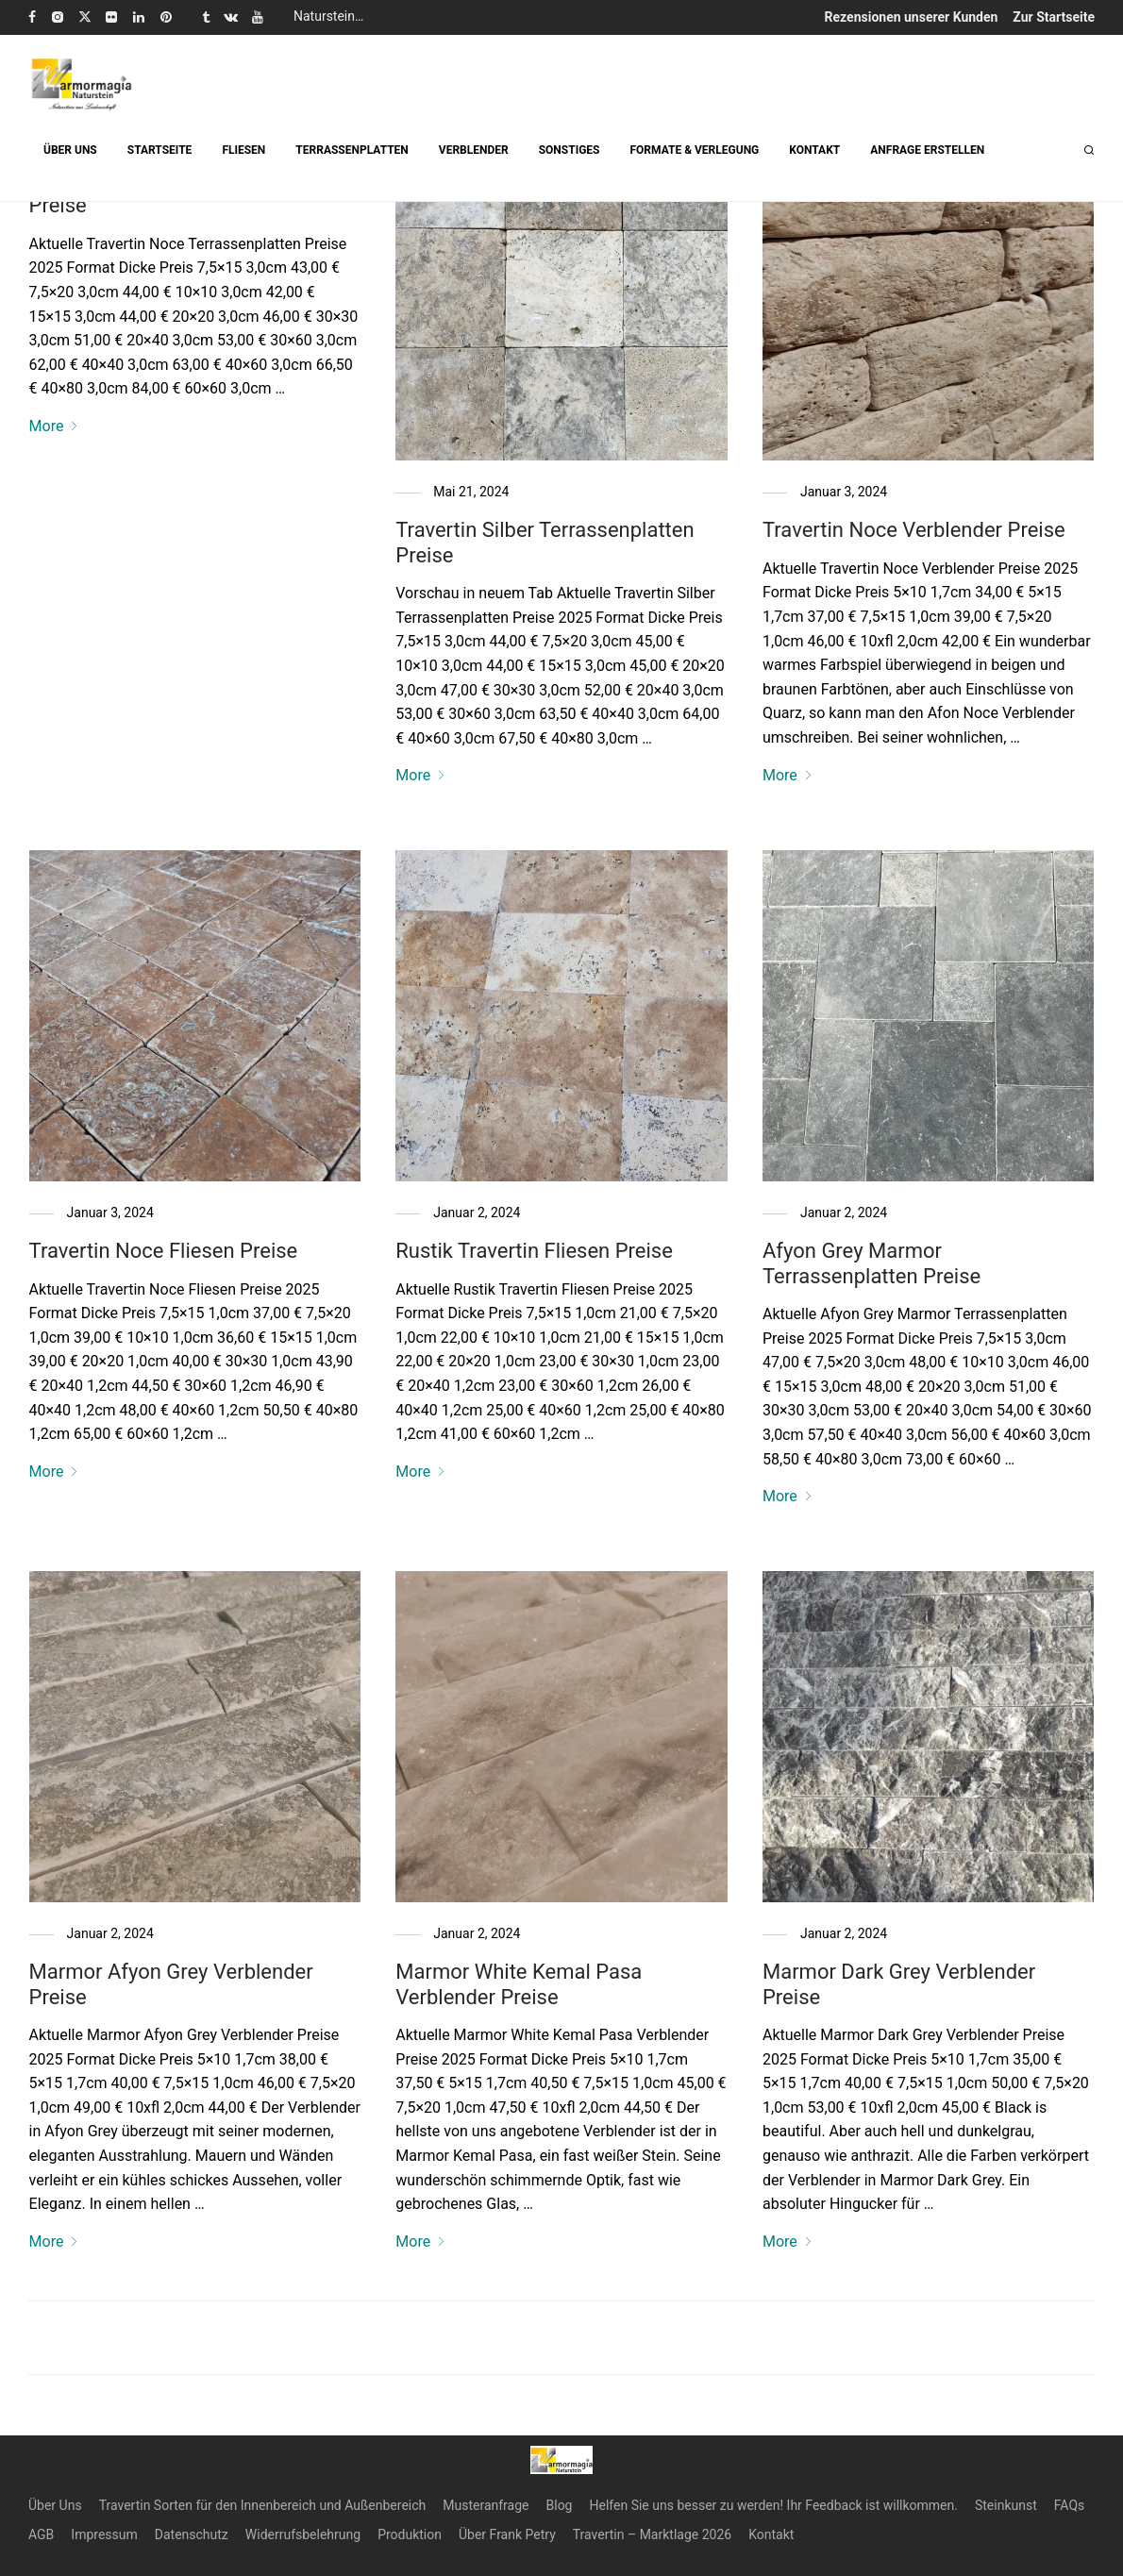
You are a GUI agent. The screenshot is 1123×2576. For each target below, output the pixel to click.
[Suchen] (1089, 150)
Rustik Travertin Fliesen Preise (534, 1251)
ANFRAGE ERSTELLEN (927, 150)
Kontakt (771, 2534)
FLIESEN (243, 150)
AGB (41, 2534)
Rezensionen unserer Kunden (911, 17)
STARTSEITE (160, 150)
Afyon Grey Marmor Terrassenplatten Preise (872, 1263)
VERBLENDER (474, 150)
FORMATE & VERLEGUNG (694, 150)
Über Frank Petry (507, 2534)
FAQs (1069, 2505)
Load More (561, 2345)
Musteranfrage (485, 2505)
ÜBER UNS (70, 150)
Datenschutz (191, 2534)
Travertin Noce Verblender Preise (914, 530)
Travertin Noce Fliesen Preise (163, 1251)
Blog (559, 2505)
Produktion (409, 2534)
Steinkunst (1006, 2505)
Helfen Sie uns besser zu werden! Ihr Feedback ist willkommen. (773, 2505)
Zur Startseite (1054, 17)
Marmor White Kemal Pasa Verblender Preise (518, 1984)
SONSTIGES (569, 150)
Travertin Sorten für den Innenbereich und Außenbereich (263, 2505)
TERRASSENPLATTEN (351, 150)
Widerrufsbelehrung (302, 2534)
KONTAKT (814, 150)
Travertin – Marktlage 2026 (652, 2534)
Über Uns (55, 2505)
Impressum (104, 2534)
